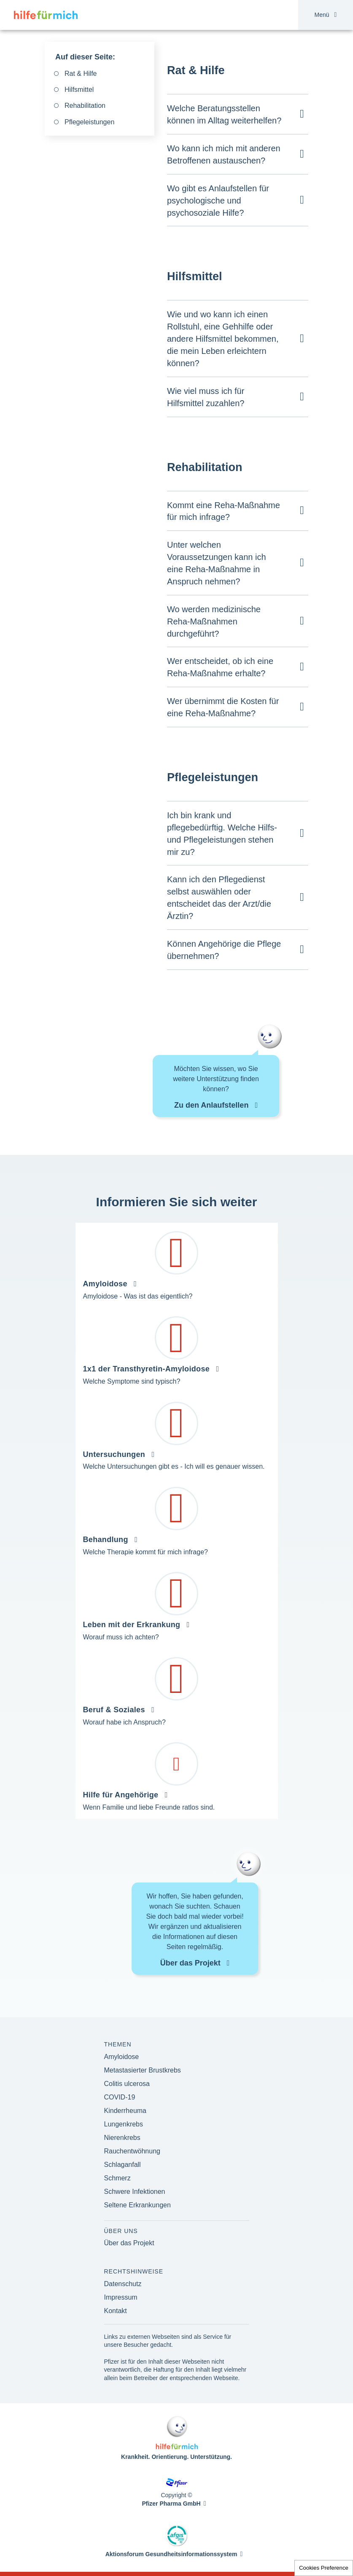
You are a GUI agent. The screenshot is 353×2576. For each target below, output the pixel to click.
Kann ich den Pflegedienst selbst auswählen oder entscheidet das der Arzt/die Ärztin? (219, 898)
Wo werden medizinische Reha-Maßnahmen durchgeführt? (214, 621)
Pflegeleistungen (89, 122)
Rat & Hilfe (81, 73)
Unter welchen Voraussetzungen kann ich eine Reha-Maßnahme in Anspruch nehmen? (216, 563)
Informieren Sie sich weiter (176, 1202)
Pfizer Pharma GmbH (171, 2503)
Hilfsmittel (79, 89)
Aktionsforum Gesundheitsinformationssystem (171, 2554)
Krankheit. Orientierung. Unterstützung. (176, 2456)
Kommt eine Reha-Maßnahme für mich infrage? (223, 511)
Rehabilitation (85, 105)
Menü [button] (326, 15)
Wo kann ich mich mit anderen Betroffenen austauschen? (223, 154)
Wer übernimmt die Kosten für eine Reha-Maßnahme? (223, 707)
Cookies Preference (323, 2568)
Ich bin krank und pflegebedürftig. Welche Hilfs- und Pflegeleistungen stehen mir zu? (222, 834)
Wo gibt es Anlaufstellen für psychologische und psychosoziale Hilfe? (218, 200)
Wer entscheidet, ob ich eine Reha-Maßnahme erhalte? (220, 667)
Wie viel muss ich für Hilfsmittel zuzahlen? (205, 397)
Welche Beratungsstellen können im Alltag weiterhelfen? (224, 114)
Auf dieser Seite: (85, 57)
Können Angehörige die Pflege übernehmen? (224, 950)
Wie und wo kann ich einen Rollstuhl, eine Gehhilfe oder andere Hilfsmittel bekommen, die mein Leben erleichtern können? (223, 339)
